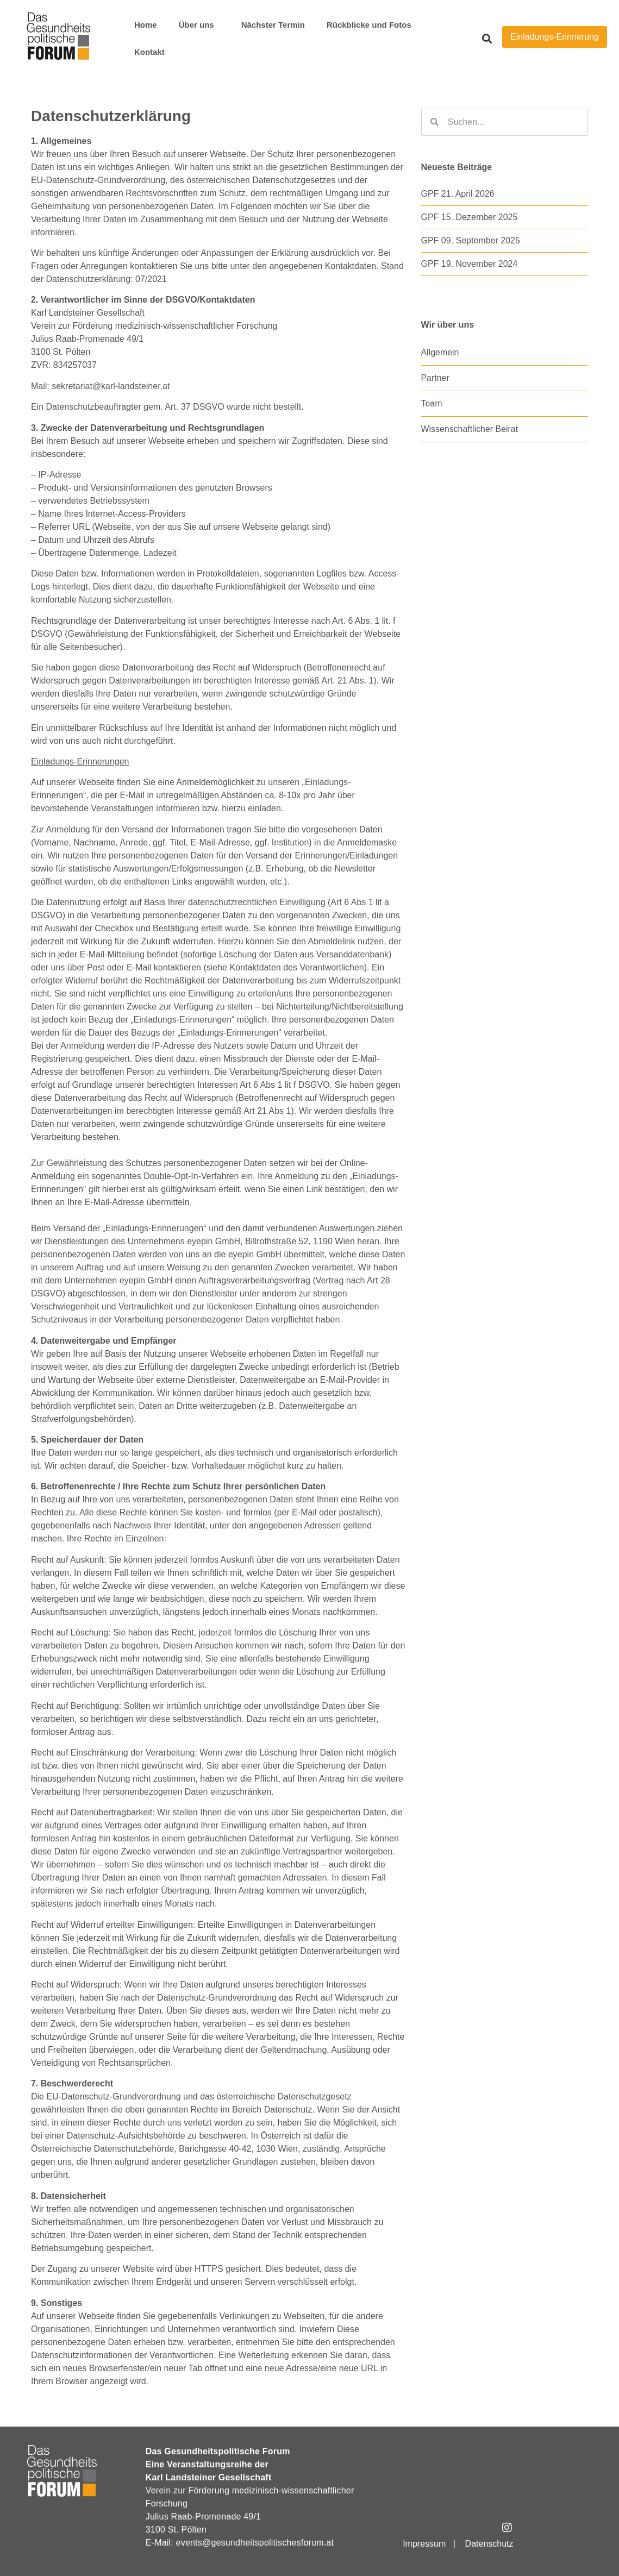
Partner (435, 378)
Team (431, 403)
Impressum (424, 2543)
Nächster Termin (273, 24)
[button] (487, 39)
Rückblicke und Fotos (369, 24)
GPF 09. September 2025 (470, 240)
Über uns (199, 25)
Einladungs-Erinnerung (554, 36)
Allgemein (440, 352)
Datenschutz (489, 2543)
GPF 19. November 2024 (469, 263)
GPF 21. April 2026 (458, 193)
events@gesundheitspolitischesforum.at (255, 2542)
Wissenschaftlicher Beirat (470, 429)
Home (145, 24)
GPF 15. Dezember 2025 (469, 217)
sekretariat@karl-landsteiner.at (111, 386)
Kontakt (149, 52)
